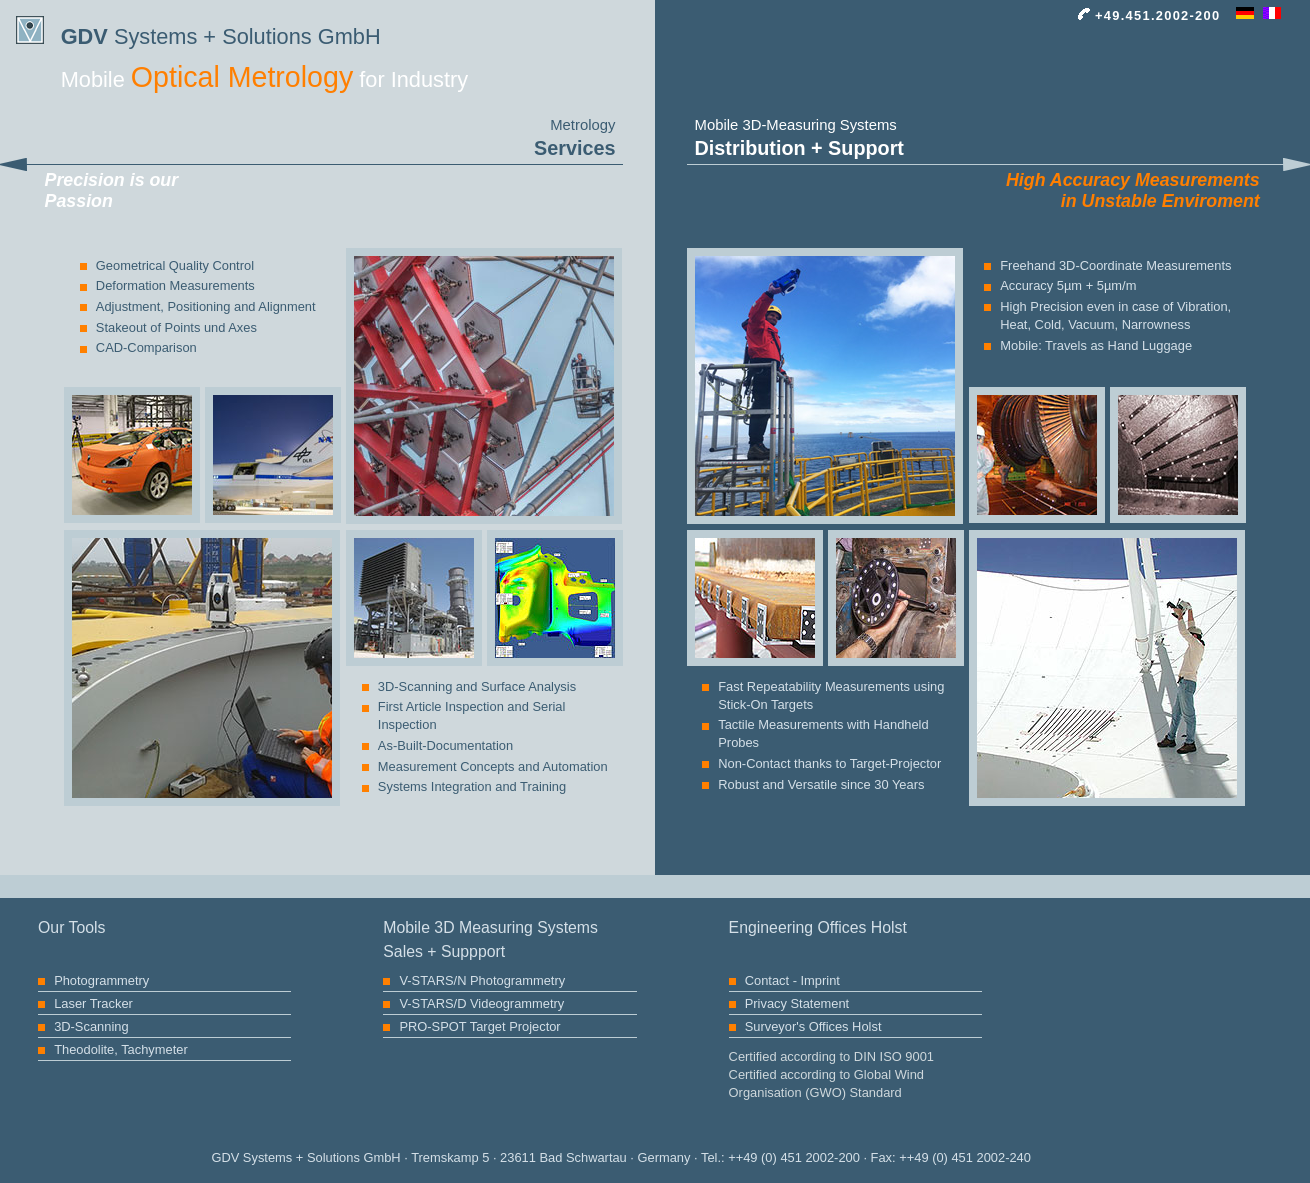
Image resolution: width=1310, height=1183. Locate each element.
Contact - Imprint (792, 980)
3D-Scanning (91, 1026)
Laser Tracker (93, 1003)
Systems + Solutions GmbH (198, 32)
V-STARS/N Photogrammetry (482, 980)
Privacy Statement (797, 1003)
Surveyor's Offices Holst (813, 1026)
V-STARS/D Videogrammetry (481, 1003)
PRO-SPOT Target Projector (479, 1026)
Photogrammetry (101, 980)
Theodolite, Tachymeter (121, 1049)
